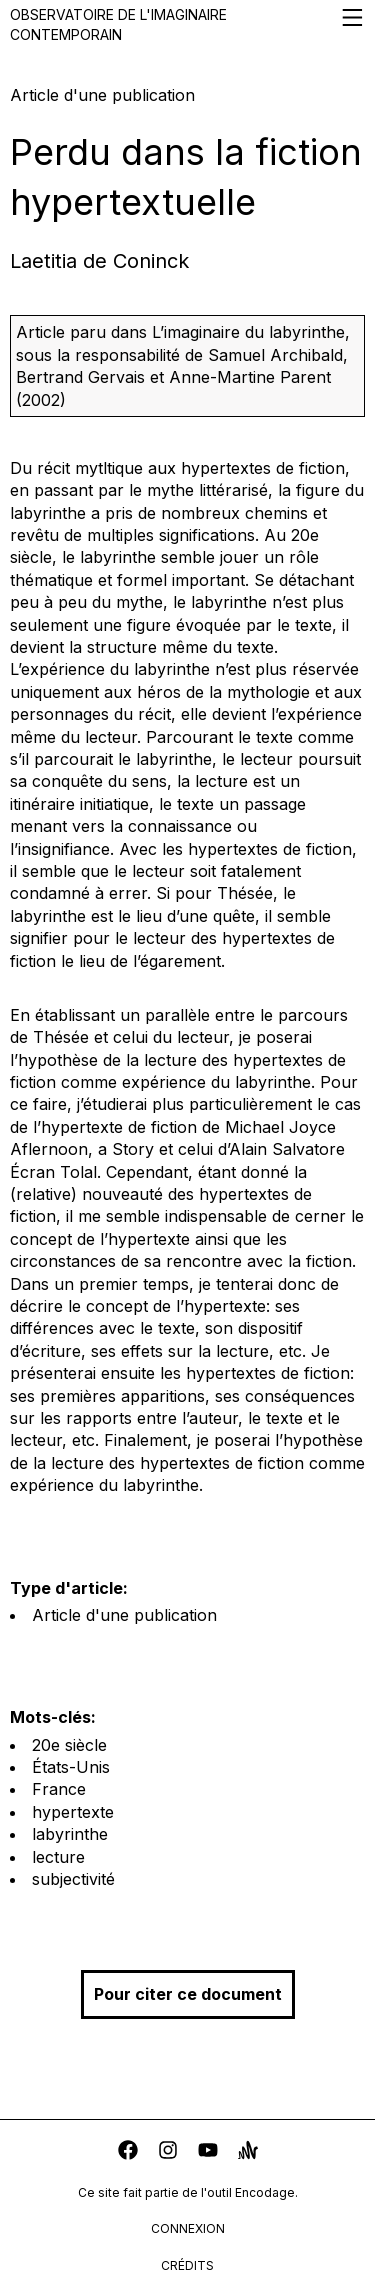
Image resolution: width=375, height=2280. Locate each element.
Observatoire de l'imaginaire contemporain (187, 24)
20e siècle (69, 1745)
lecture (58, 1857)
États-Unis (71, 1767)
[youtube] (208, 2152)
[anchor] (248, 2152)
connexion (188, 2228)
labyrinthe (70, 1834)
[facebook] (128, 2152)
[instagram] (168, 2152)
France (59, 1789)
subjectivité (73, 1879)
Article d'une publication (124, 1615)
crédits (187, 2265)
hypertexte (73, 1812)
